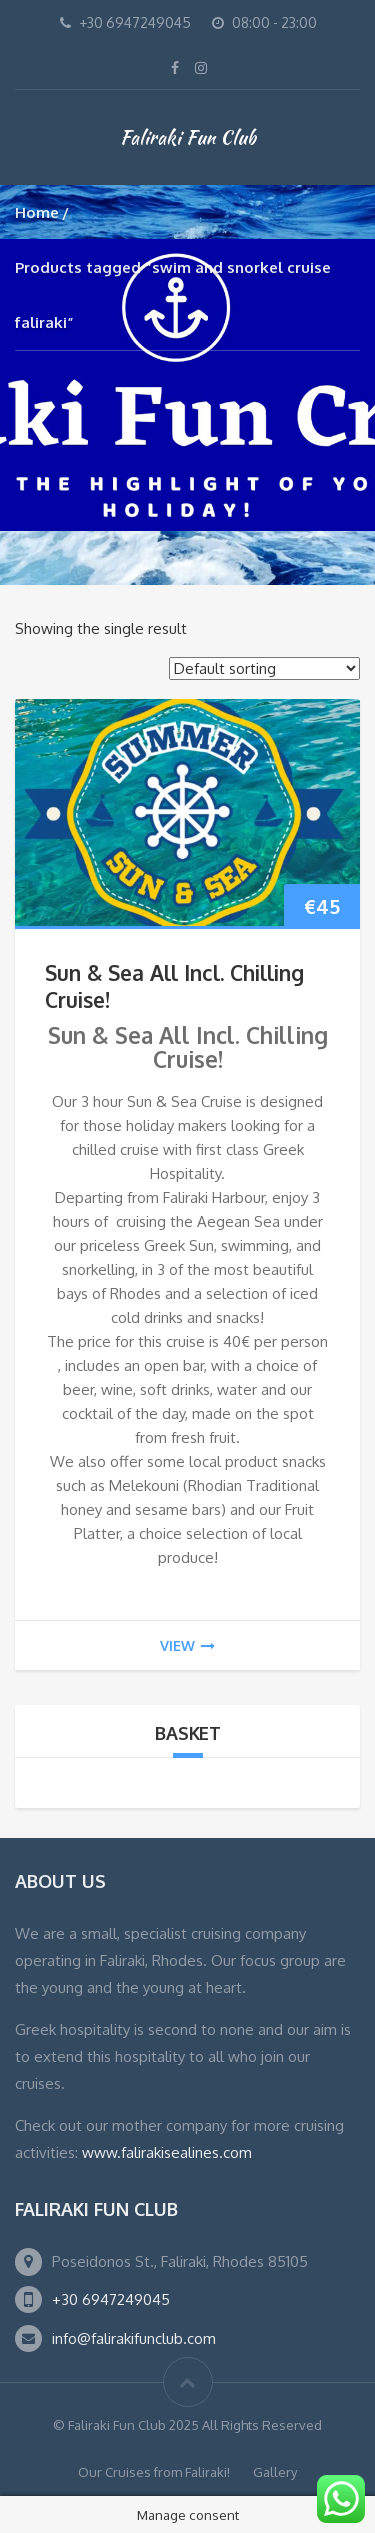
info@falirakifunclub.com (134, 2338)
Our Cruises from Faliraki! (154, 2472)
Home (37, 212)
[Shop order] (264, 668)
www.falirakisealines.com (167, 2152)
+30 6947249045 (111, 2299)
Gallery (275, 2472)
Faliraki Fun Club (188, 137)
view (187, 1645)
